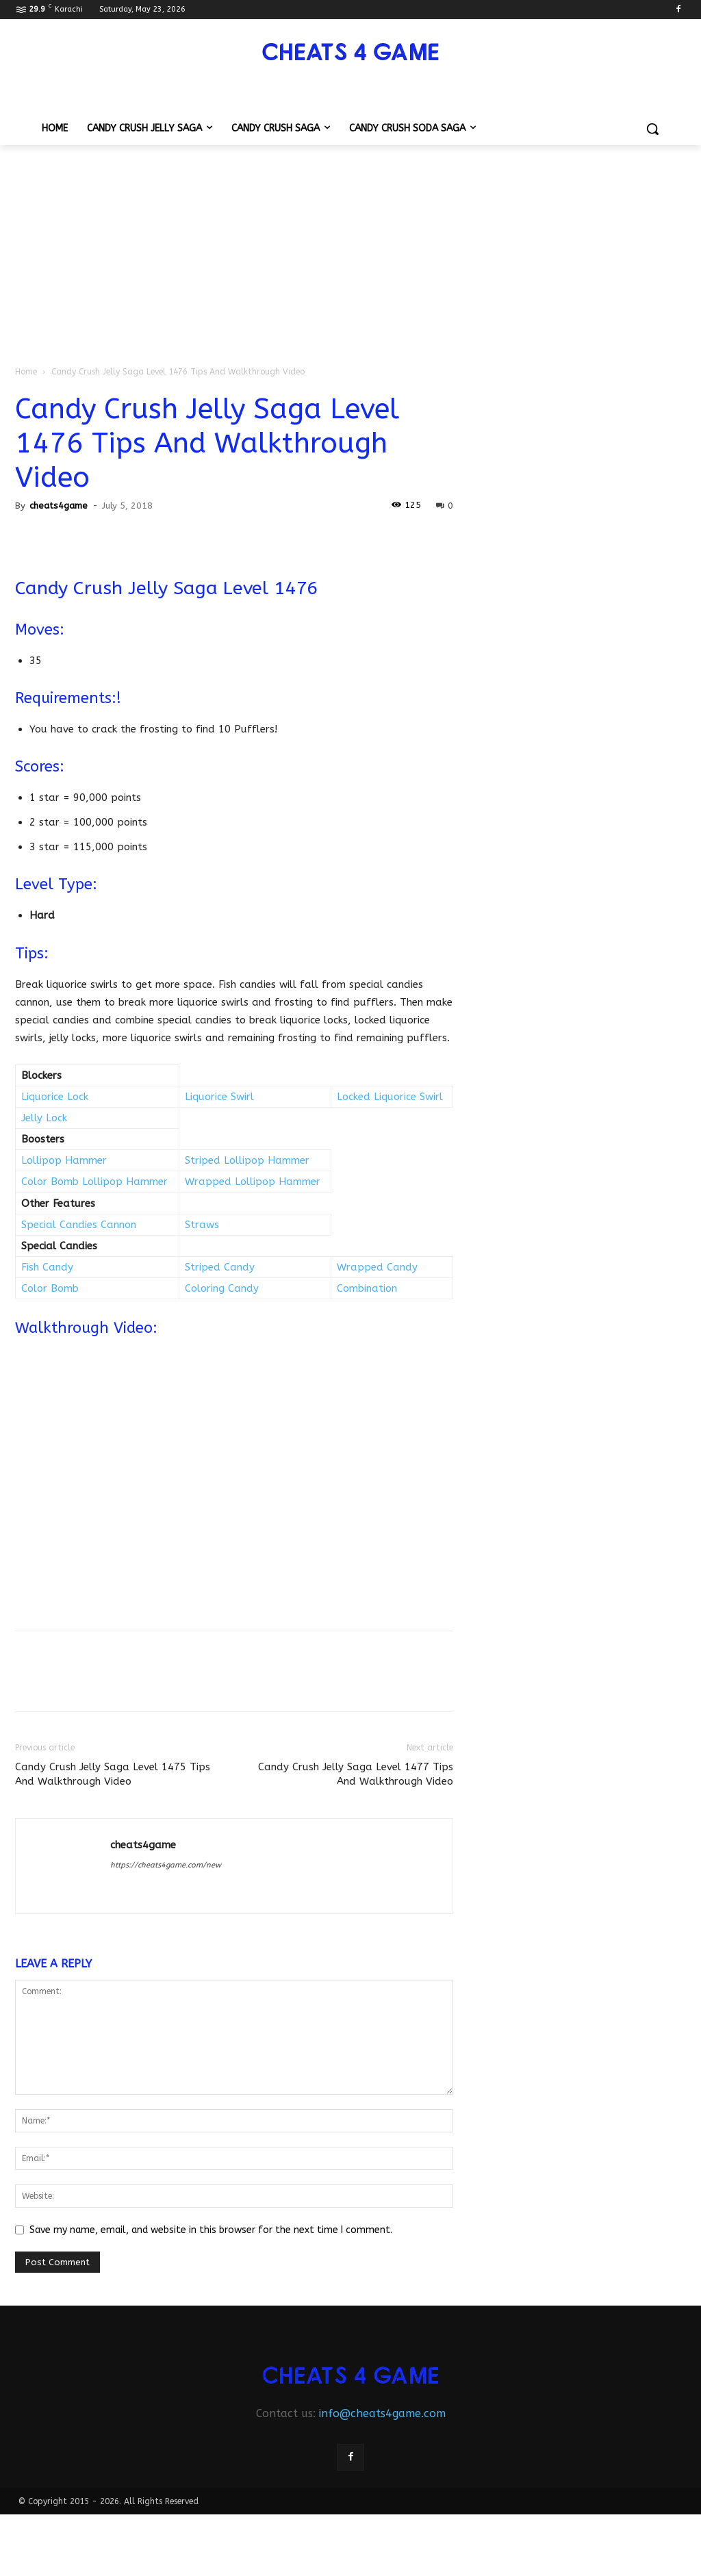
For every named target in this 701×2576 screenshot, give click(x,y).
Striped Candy (220, 1267)
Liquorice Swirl (219, 1097)
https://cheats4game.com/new (165, 1865)
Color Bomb (50, 1288)
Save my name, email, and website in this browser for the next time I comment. (210, 2230)
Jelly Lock (44, 1118)
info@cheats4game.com (382, 2413)
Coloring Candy (222, 1288)
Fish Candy (47, 1267)
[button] (652, 128)
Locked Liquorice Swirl (390, 1097)
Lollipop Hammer (64, 1160)
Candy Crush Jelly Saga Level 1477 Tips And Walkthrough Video (355, 1774)
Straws (202, 1225)
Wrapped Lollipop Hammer (252, 1181)
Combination (367, 1288)
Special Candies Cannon (78, 1225)
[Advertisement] (350, 248)
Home (26, 372)
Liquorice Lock (54, 1097)
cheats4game (58, 505)
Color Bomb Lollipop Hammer (94, 1181)
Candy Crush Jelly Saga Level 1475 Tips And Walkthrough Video (112, 1774)
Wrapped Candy (377, 1267)
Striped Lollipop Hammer (247, 1160)
